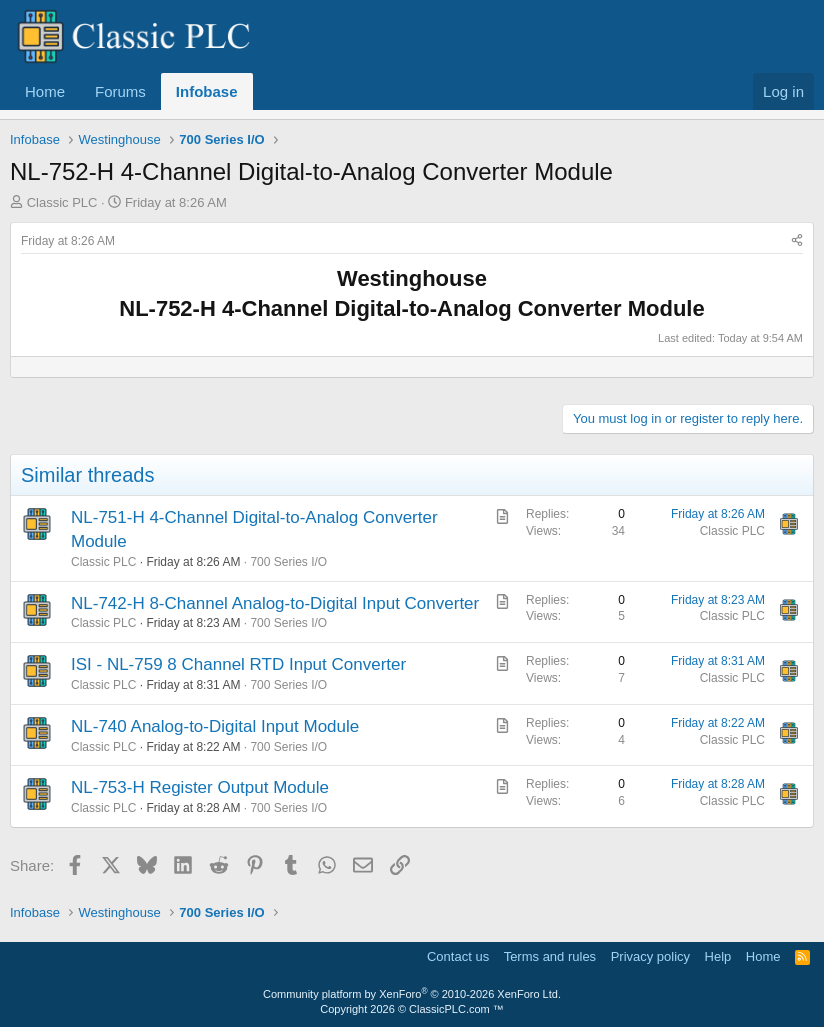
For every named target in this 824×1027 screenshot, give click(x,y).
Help (718, 956)
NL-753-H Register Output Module (200, 787)
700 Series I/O (288, 562)
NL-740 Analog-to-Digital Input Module (215, 726)
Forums (120, 91)
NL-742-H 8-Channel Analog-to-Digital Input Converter (275, 603)
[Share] (797, 241)
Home (45, 91)
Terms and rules (550, 956)
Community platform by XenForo (412, 994)
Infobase (207, 91)
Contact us (458, 956)
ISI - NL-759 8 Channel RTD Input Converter (238, 664)
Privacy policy (650, 956)
